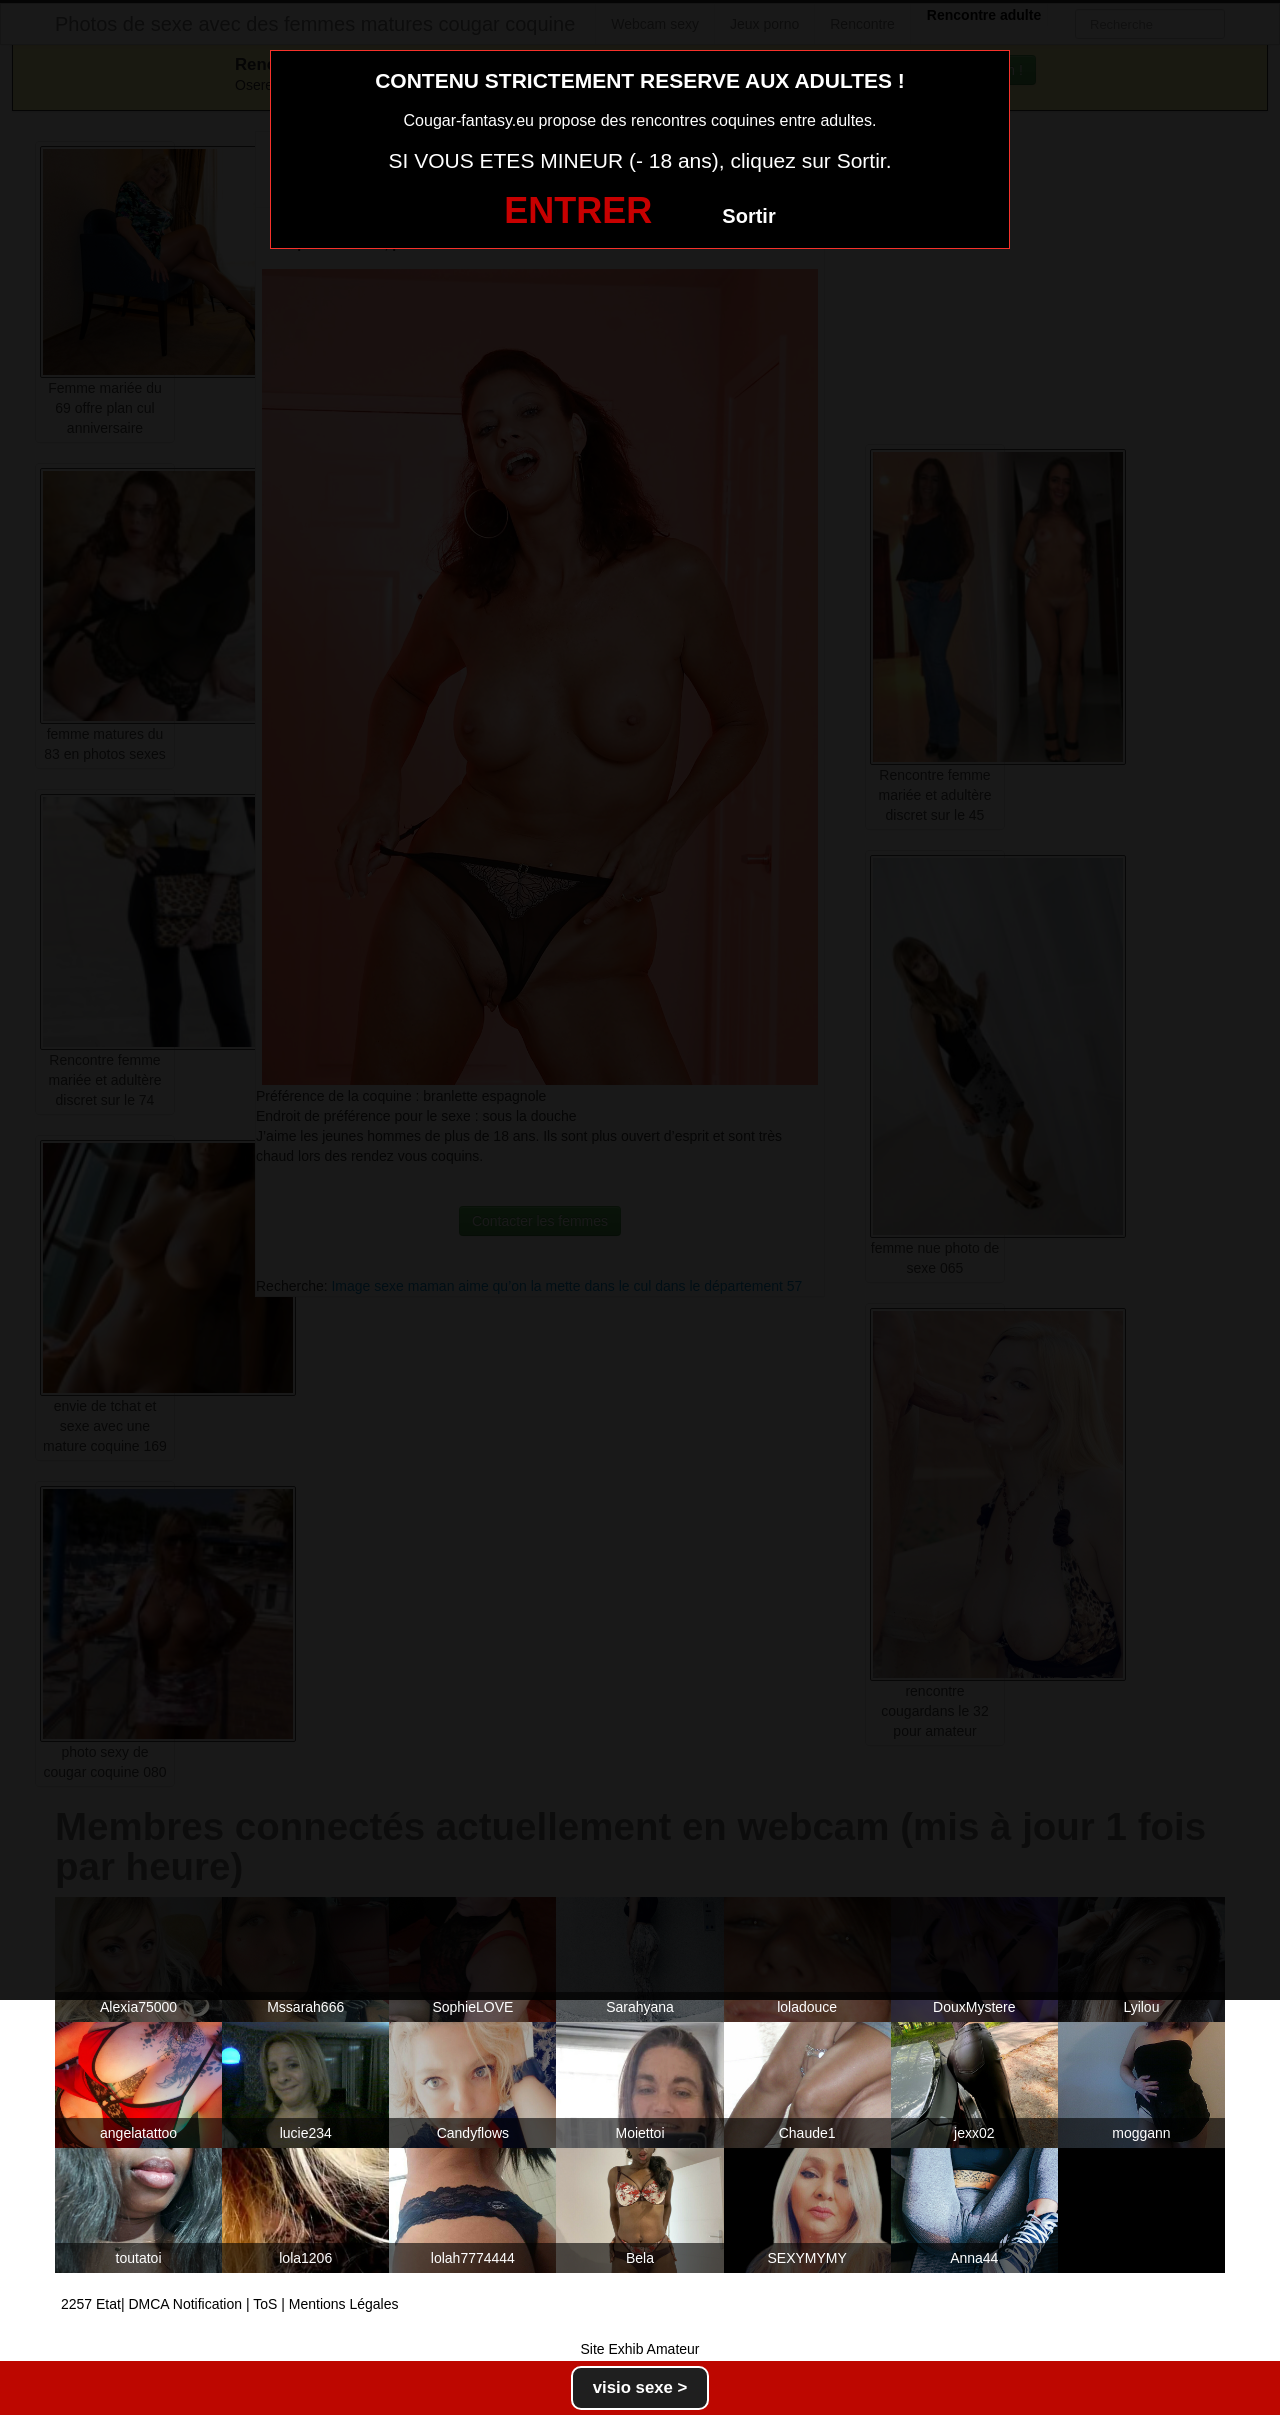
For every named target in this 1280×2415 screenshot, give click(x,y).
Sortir (748, 216)
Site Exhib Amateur (639, 2349)
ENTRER (578, 210)
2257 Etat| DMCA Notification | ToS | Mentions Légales (230, 2304)
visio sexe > (640, 2387)
